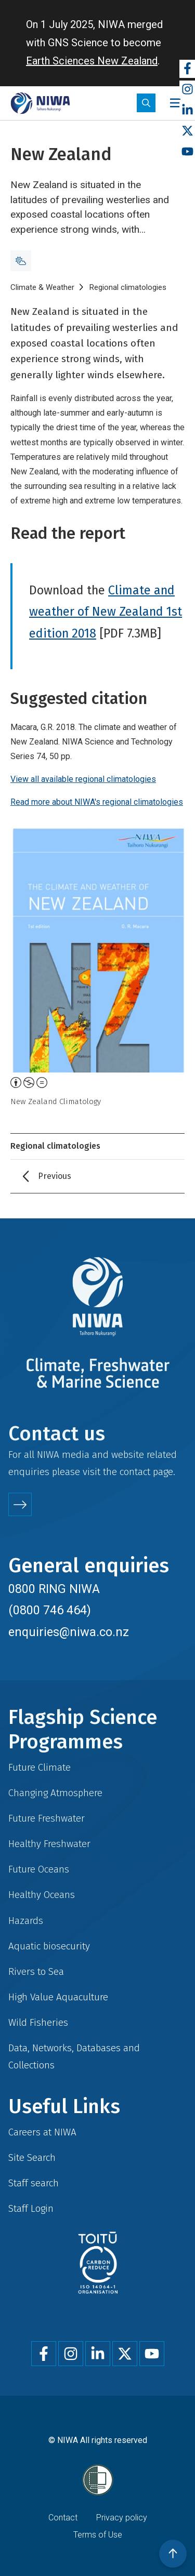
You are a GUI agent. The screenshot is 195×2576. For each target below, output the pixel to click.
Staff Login (31, 2208)
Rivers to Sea (36, 1971)
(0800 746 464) (49, 1610)
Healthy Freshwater (49, 1844)
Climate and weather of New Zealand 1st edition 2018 (105, 612)
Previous (54, 1176)
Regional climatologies (127, 287)
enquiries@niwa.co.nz (68, 1632)
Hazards (25, 1921)
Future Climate (39, 1767)
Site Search (32, 2157)
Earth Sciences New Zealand (92, 61)
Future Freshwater (46, 1818)
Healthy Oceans (41, 1895)
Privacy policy (121, 2517)
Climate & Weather (42, 287)
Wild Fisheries (38, 2022)
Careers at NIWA (42, 2132)
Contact (62, 2517)
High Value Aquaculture (58, 1997)
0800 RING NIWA (54, 1589)
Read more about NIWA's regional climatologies (96, 802)
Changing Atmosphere (55, 1793)
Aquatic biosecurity (49, 1946)
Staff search (33, 2183)
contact (135, 1472)
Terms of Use (97, 2535)
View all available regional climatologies (83, 779)
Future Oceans (38, 1869)
